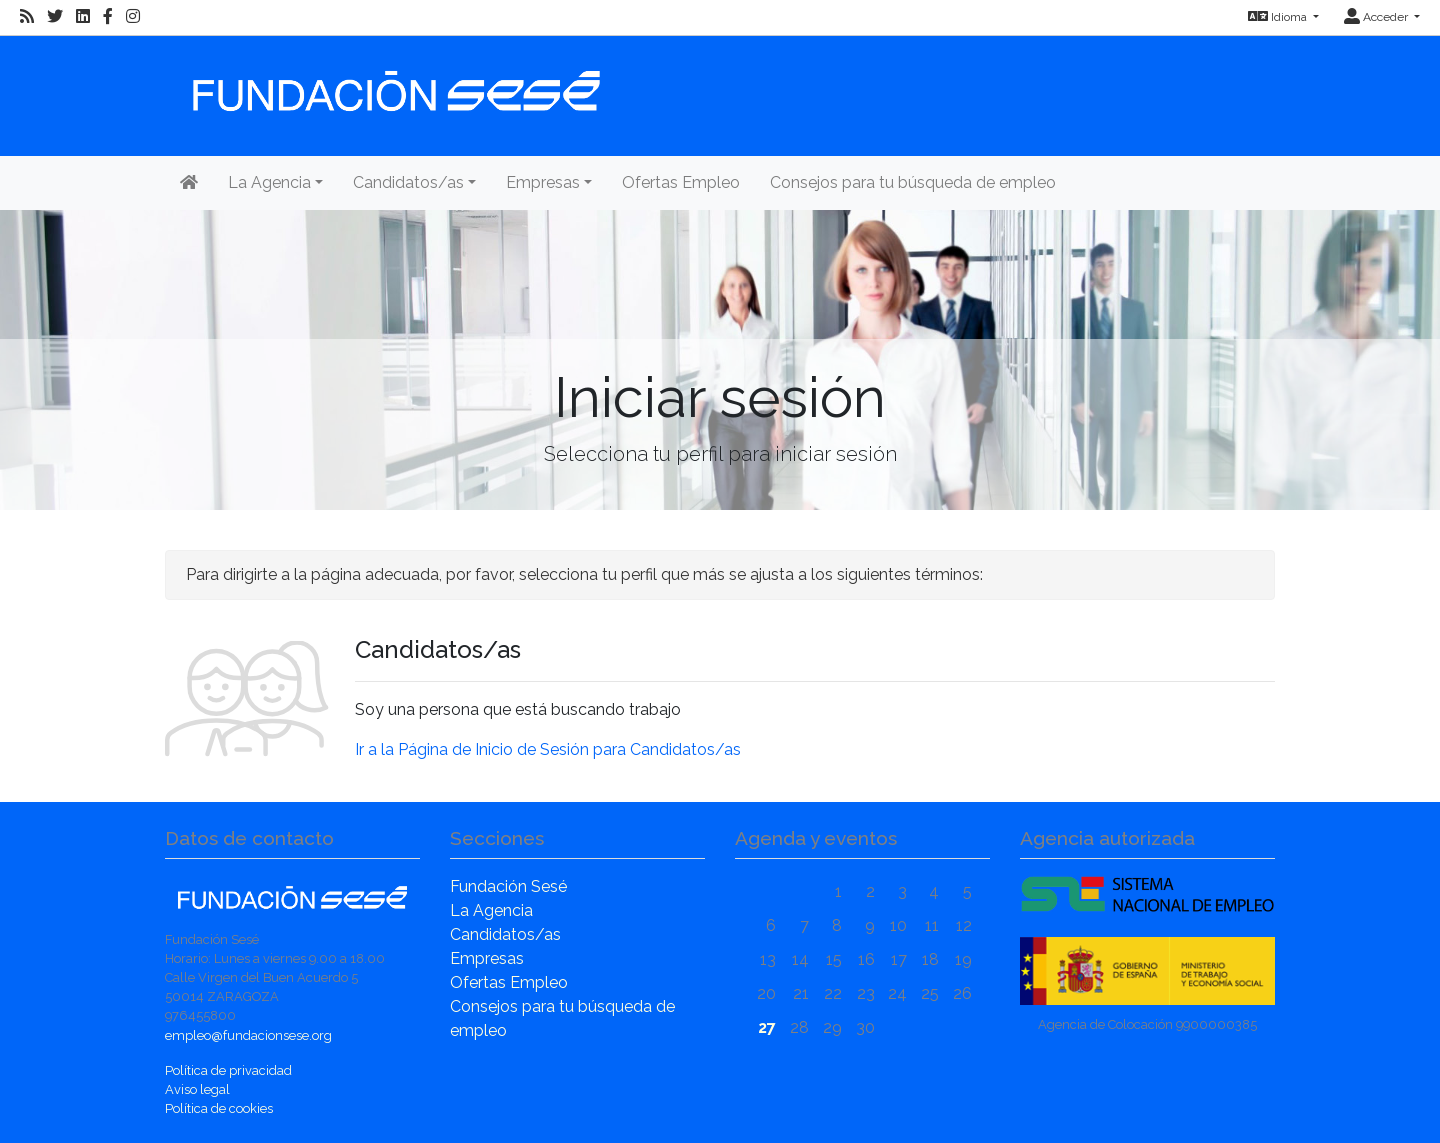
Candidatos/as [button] (408, 182)
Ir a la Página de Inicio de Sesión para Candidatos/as (548, 749)
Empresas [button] (543, 182)
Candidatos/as (505, 934)
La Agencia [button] (269, 182)
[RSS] (27, 17)
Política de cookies (219, 1108)
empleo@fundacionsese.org (248, 1035)
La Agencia (491, 910)
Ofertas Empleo (681, 182)
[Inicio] (394, 81)
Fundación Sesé (508, 886)
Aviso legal (197, 1089)
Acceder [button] (1377, 17)
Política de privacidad (228, 1070)
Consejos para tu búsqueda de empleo (913, 182)
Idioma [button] (1279, 17)
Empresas (487, 958)
